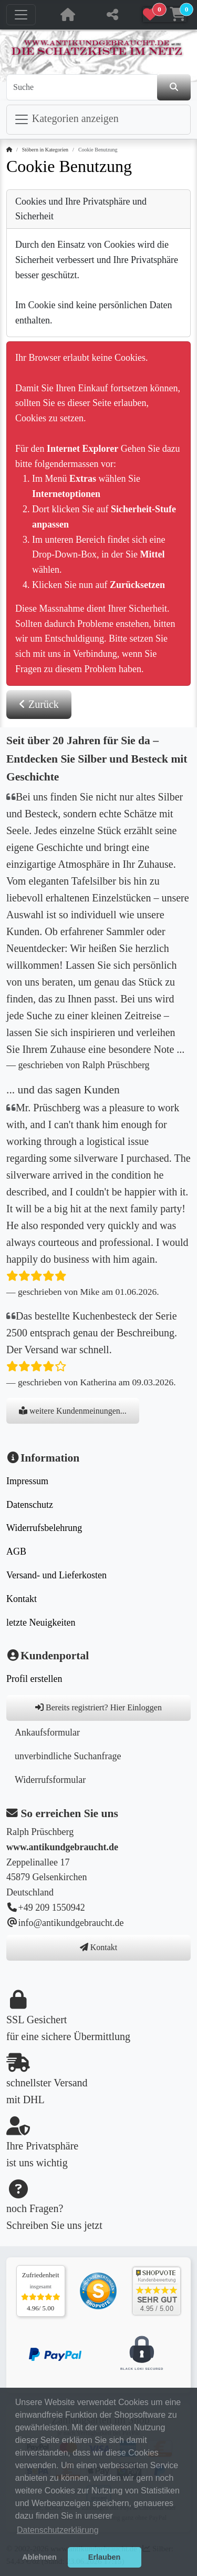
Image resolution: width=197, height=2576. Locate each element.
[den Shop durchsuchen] (174, 87)
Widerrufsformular (50, 1779)
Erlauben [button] (104, 2557)
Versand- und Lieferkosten (56, 1575)
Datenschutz (29, 1504)
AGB (16, 1551)
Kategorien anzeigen (66, 119)
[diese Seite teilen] (112, 14)
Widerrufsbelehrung (44, 1528)
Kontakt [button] (99, 1947)
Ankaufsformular (47, 1732)
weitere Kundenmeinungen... (73, 1410)
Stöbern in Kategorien (45, 150)
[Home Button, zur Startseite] (67, 14)
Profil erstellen (34, 1679)
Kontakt (21, 1599)
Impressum (27, 1481)
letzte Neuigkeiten (40, 1622)
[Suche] (82, 87)
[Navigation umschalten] (21, 14)
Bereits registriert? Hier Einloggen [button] (98, 1707)
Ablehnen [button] (39, 2557)
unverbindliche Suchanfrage (68, 1756)
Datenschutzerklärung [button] (58, 2530)
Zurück (39, 704)
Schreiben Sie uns (43, 2225)
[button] (164, 15)
